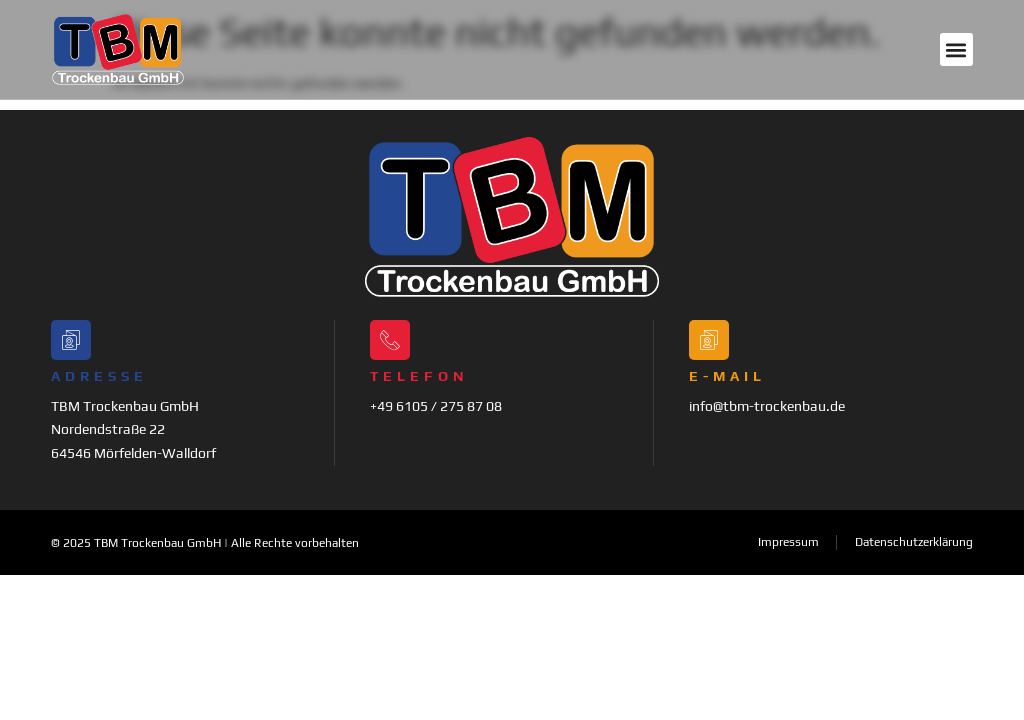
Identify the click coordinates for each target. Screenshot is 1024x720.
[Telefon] (390, 340)
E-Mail (727, 376)
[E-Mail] (709, 340)
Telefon (419, 376)
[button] (956, 49)
